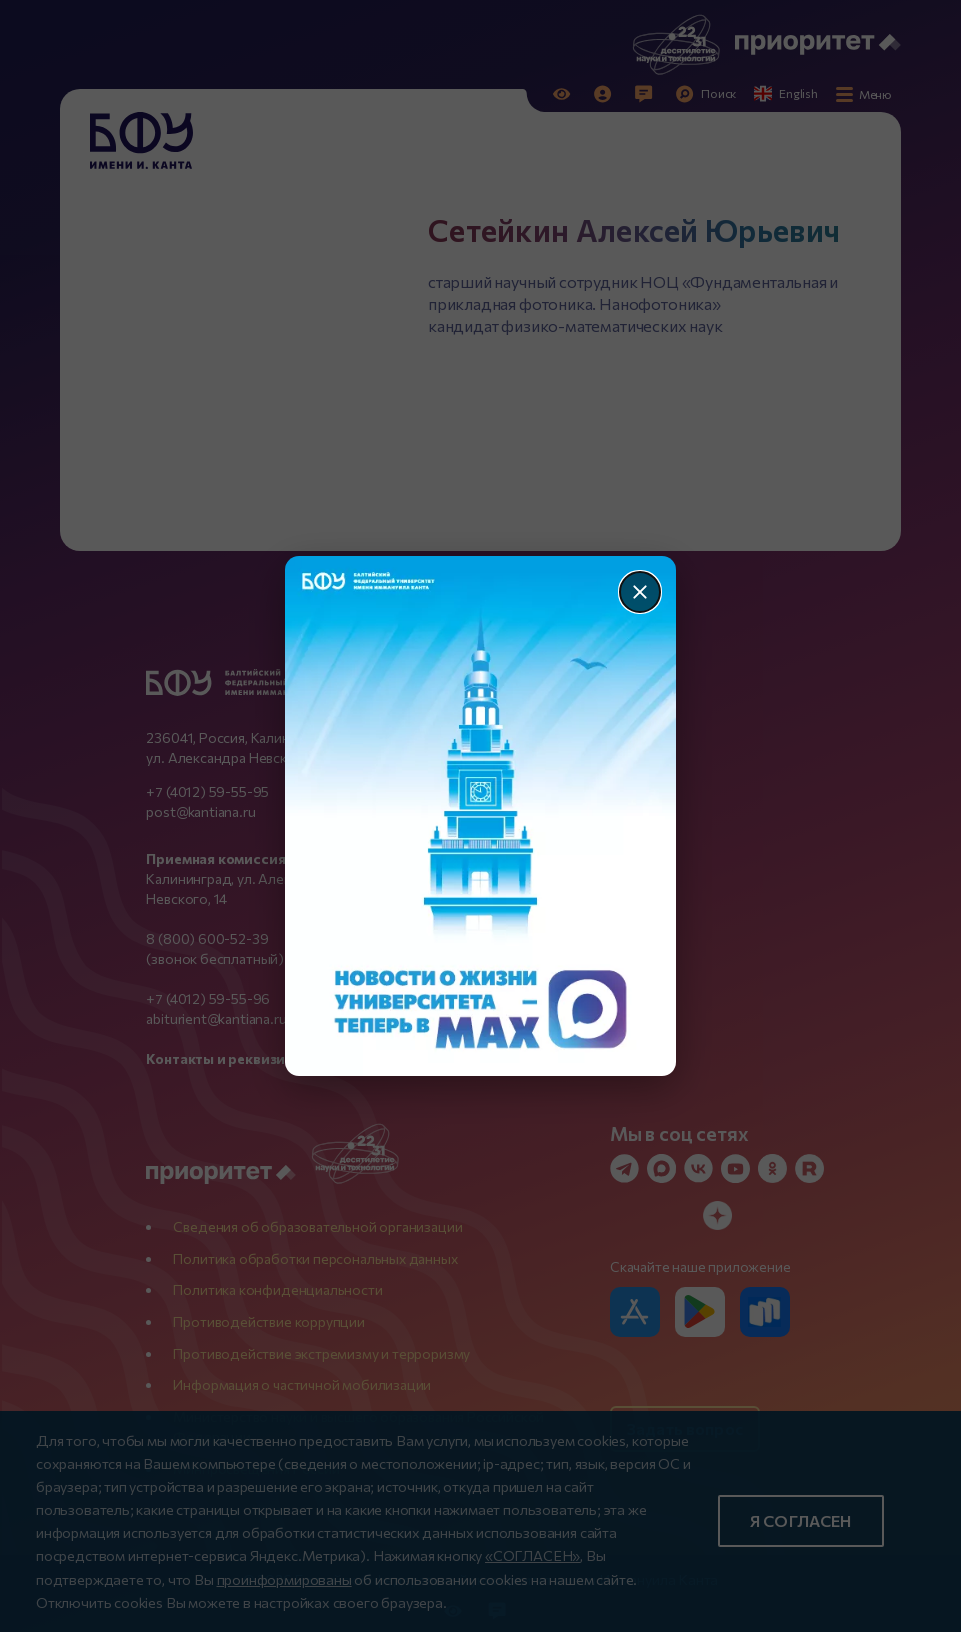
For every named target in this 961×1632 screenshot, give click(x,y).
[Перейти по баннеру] (480, 816)
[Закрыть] (640, 592)
